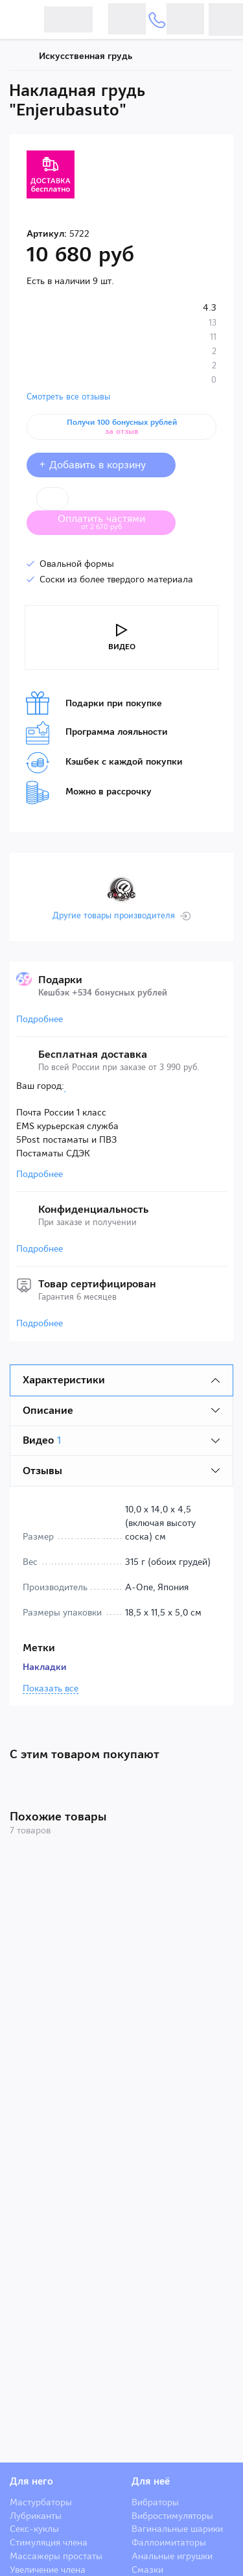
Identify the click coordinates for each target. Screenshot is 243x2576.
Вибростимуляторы (172, 2516)
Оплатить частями (111, 521)
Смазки (147, 2569)
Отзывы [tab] (42, 1470)
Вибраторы (155, 2502)
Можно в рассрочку (89, 792)
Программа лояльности (97, 733)
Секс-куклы (34, 2528)
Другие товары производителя (113, 916)
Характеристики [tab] (64, 1380)
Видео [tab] (42, 1440)
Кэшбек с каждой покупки (104, 762)
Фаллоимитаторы (169, 2542)
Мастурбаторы (41, 2502)
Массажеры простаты (56, 2556)
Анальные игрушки (172, 2556)
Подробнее (39, 1019)
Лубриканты (36, 2516)
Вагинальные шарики (177, 2528)
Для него (31, 2481)
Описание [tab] (48, 1410)
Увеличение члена (48, 2569)
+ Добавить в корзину (101, 464)
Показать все (50, 1689)
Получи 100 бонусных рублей (122, 426)
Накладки (45, 1667)
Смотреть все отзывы (68, 396)
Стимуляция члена (48, 2542)
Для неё (151, 2481)
